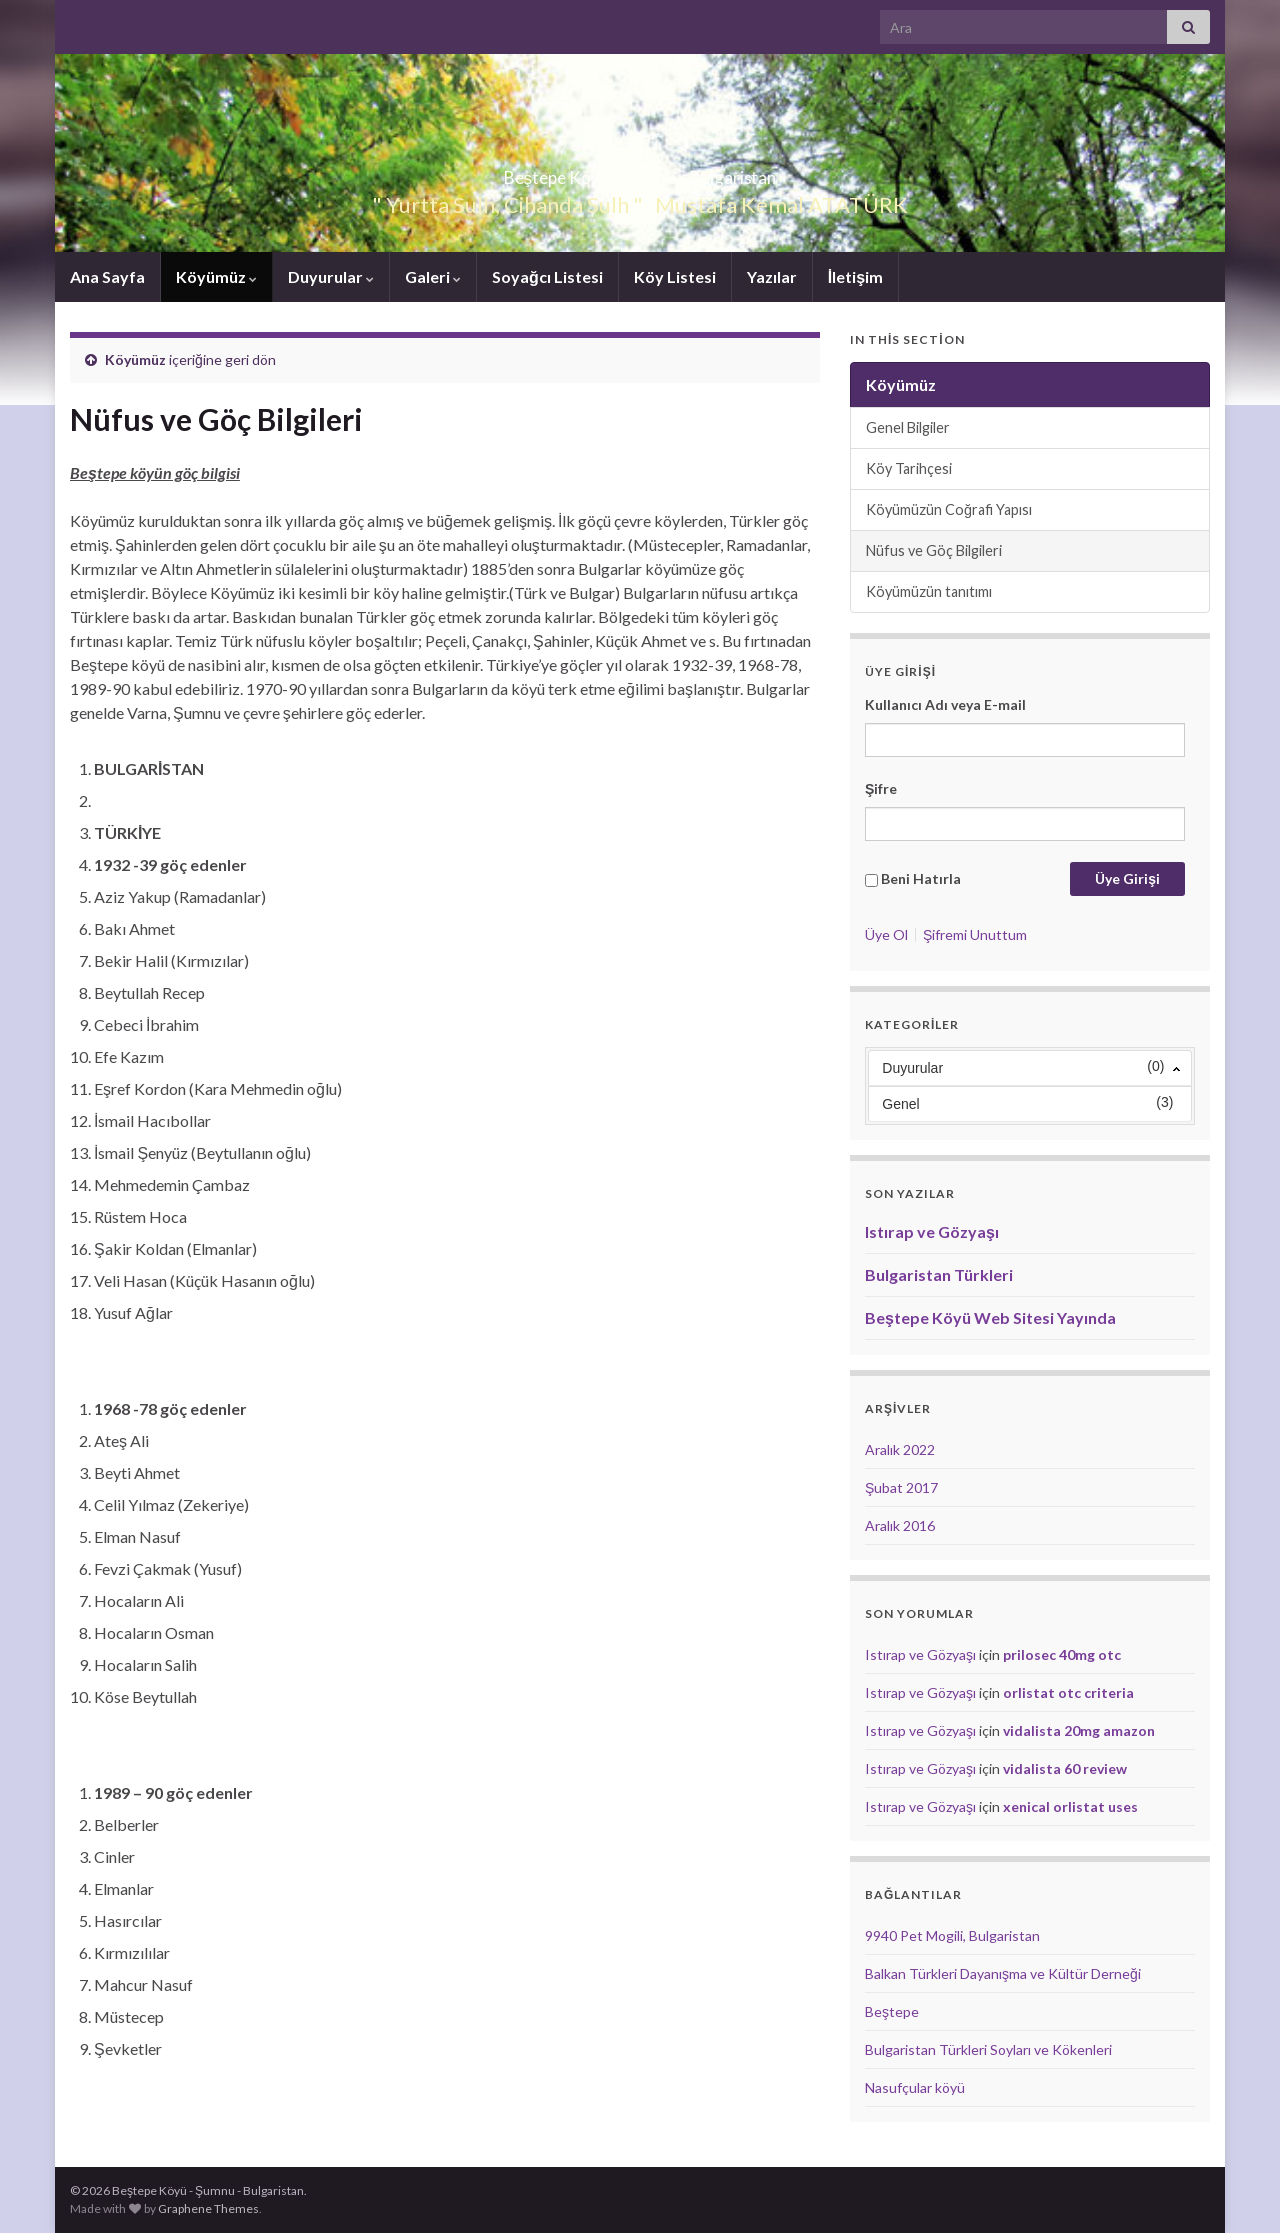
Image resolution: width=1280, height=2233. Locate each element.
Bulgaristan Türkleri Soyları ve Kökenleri (988, 2049)
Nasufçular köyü (915, 2087)
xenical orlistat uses (1070, 1806)
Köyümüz (216, 276)
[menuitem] (1030, 1063)
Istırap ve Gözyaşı (932, 1231)
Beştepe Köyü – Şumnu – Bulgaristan (639, 171)
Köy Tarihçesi (909, 468)
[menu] (1030, 1086)
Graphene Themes (208, 2208)
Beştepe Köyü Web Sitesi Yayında (990, 1317)
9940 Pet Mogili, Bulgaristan (952, 1935)
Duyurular (331, 276)
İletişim (855, 276)
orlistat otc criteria (1068, 1692)
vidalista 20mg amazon (1079, 1730)
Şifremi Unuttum (975, 935)
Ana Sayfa (107, 276)
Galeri (433, 276)
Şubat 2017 (901, 1487)
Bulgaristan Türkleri (939, 1274)
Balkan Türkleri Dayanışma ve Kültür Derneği (1003, 1973)
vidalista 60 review (1065, 1768)
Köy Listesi (675, 276)
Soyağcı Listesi (547, 276)
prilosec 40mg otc (1062, 1654)
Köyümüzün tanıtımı (929, 591)
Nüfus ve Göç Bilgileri (934, 550)
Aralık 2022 (900, 1449)
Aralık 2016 (900, 1525)
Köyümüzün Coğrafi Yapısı (949, 509)
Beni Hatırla (921, 878)
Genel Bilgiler (908, 427)
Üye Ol (886, 935)
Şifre (881, 788)
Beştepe (892, 2011)
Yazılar (772, 276)
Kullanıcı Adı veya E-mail (945, 704)
